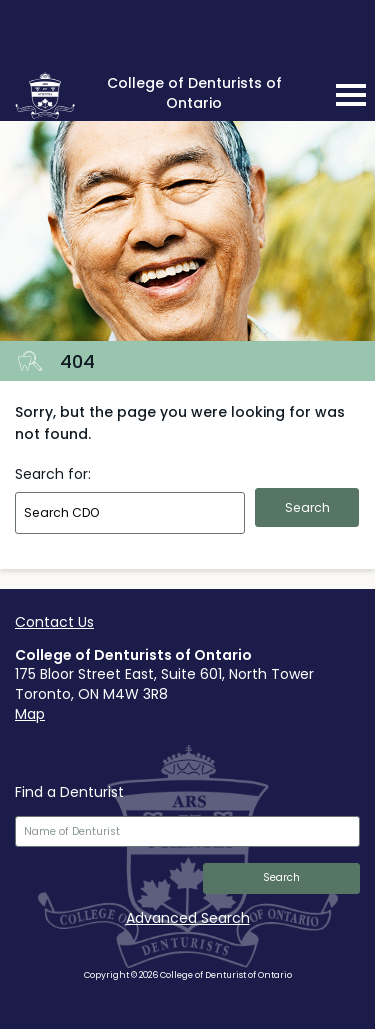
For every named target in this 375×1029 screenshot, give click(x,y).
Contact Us (54, 622)
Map (30, 714)
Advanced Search (188, 918)
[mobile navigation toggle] (351, 95)
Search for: (53, 474)
